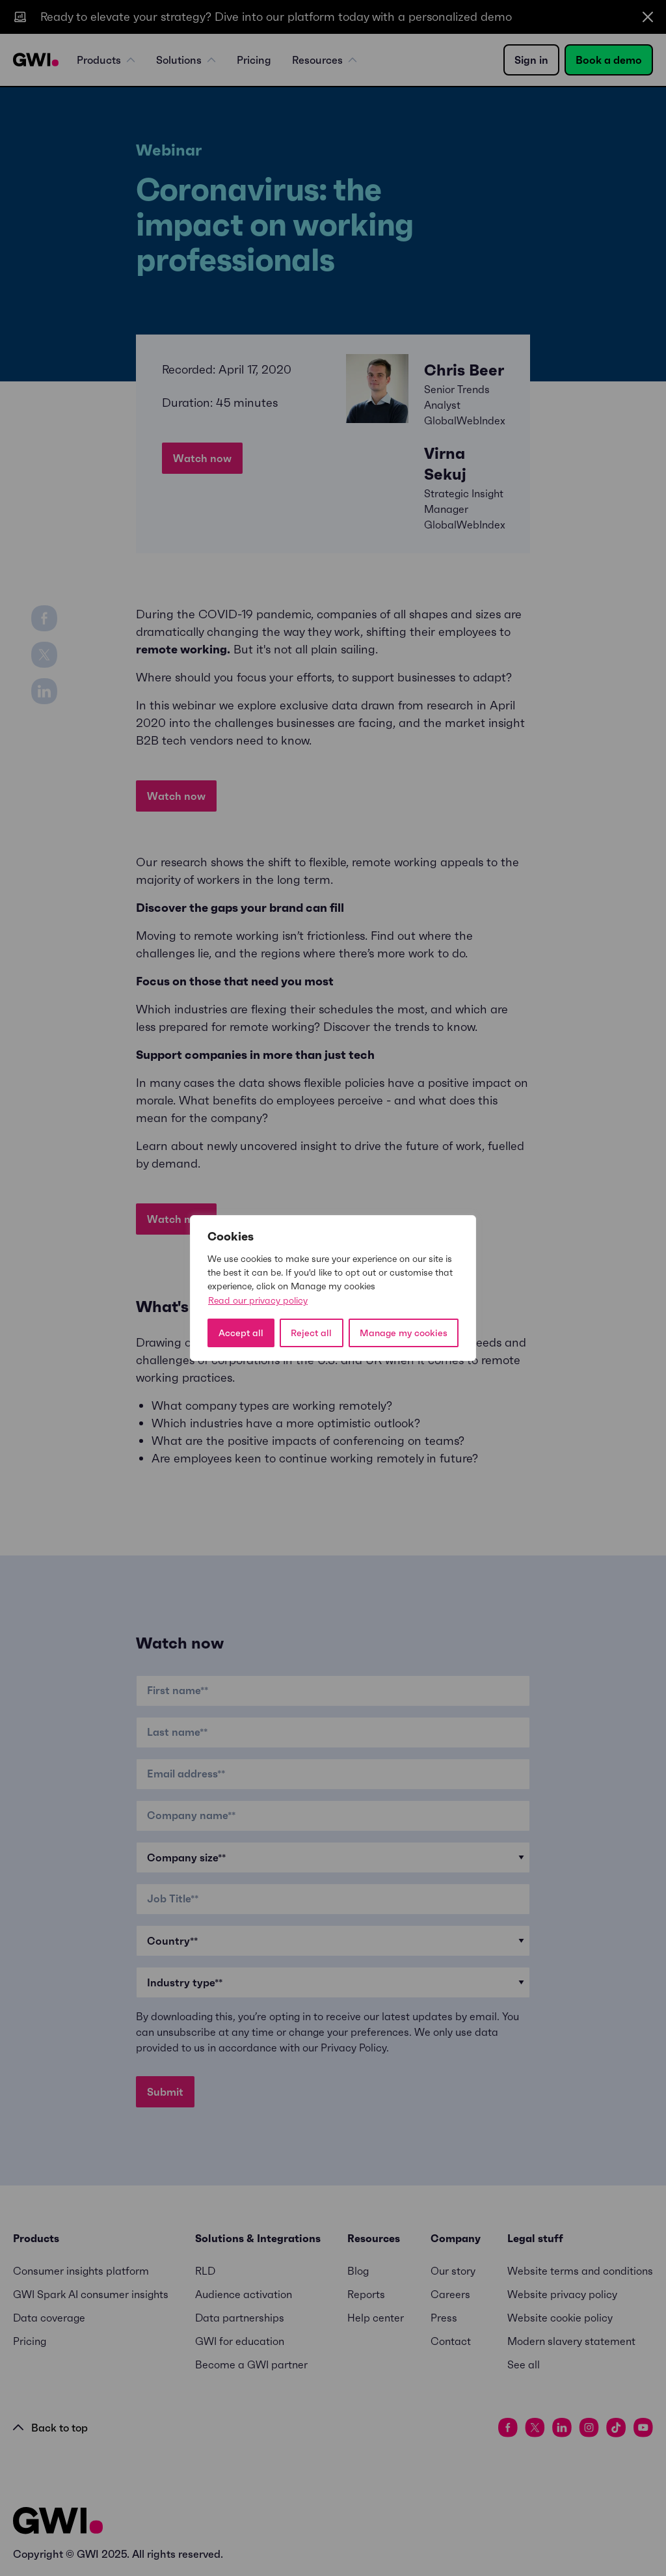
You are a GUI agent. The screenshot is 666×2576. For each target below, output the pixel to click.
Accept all (241, 1333)
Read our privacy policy (258, 1300)
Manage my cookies (403, 1333)
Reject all (311, 1333)
